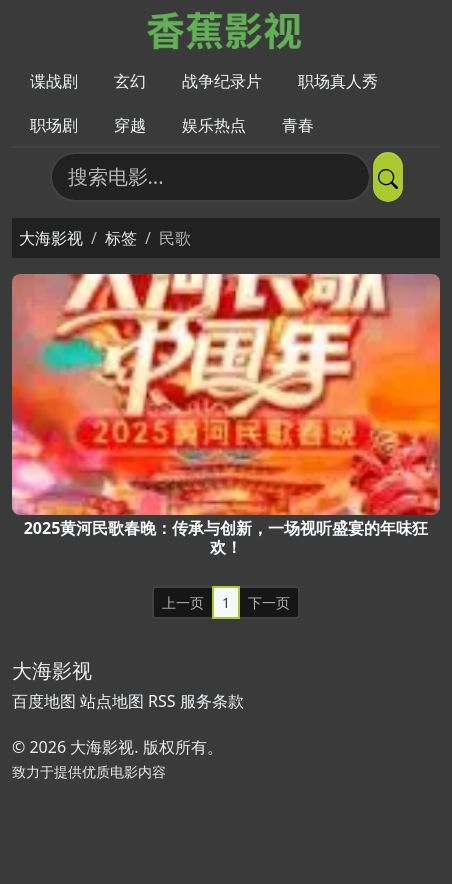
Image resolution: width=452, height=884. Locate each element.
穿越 (130, 125)
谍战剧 (54, 81)
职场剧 (54, 125)
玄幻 (130, 81)
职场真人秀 (338, 81)
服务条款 (212, 701)
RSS (162, 701)
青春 (298, 125)
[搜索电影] (210, 177)
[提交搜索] (388, 177)
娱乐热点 (214, 125)
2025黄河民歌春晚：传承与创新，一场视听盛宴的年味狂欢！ (226, 537)
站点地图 (112, 701)
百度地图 (44, 701)
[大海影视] (226, 29)
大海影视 (51, 238)
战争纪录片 (222, 81)
